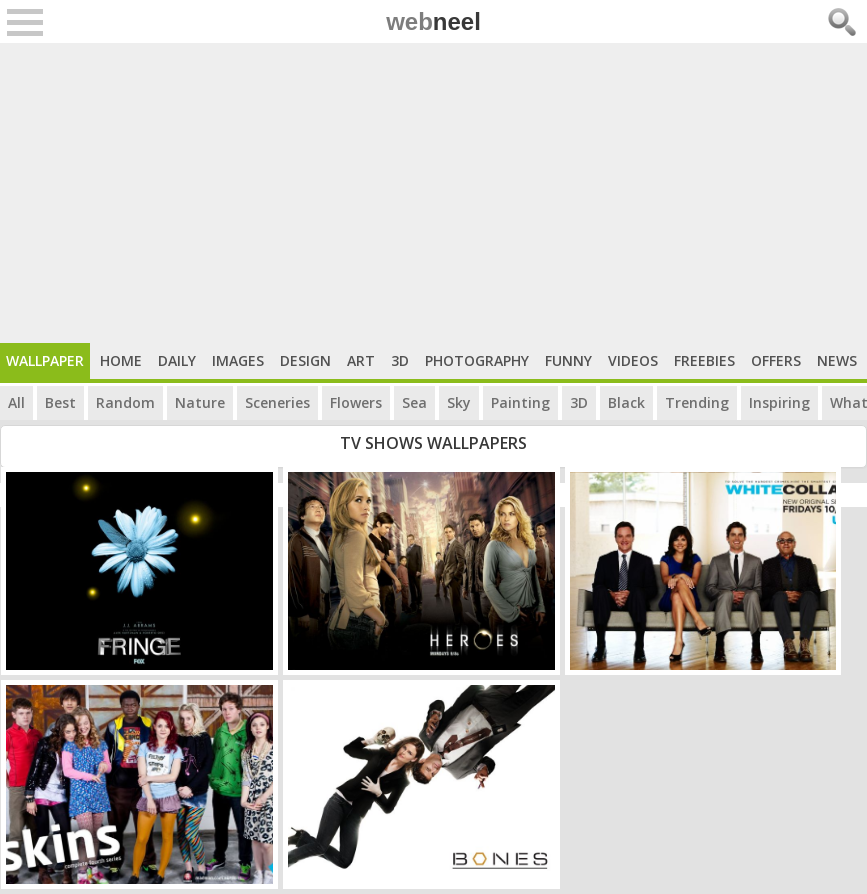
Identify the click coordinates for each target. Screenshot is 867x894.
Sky (459, 402)
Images (238, 360)
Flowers (356, 402)
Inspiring (779, 402)
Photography (477, 360)
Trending (697, 402)
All (16, 402)
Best (60, 402)
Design (305, 360)
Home (121, 360)
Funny (568, 360)
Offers (776, 360)
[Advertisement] (433, 193)
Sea (414, 402)
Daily (177, 360)
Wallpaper (45, 360)
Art (361, 360)
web (433, 21)
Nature (200, 402)
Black (626, 402)
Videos (633, 360)
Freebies (704, 360)
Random (125, 402)
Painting (520, 402)
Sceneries (277, 402)
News (837, 360)
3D (400, 360)
